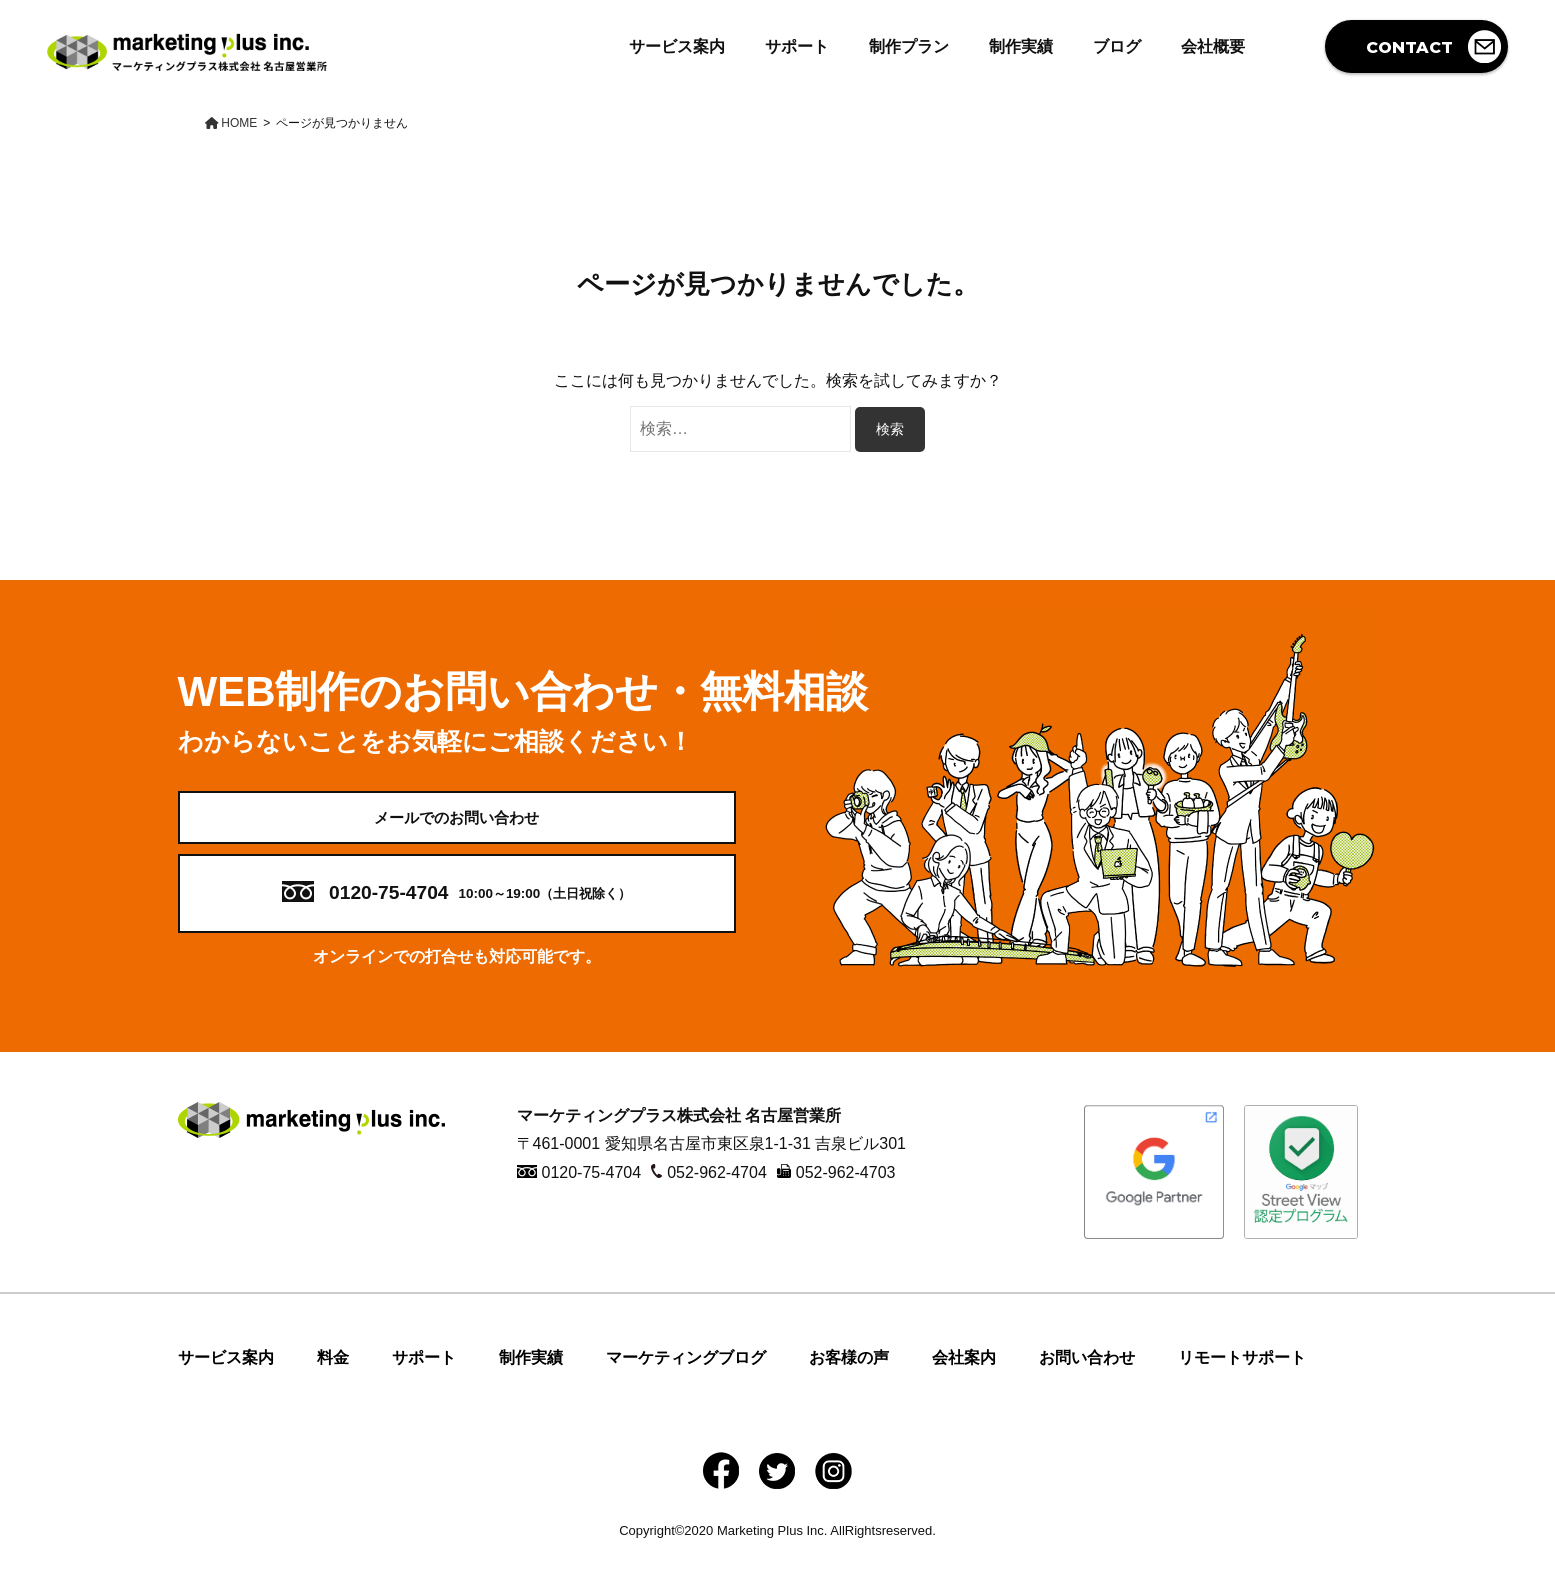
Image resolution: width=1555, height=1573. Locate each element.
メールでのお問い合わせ (457, 826)
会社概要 (1213, 46)
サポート (797, 46)
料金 (333, 1376)
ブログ (1117, 46)
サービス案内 (677, 46)
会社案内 (964, 1376)
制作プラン (909, 46)
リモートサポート (1242, 1376)
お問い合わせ (1087, 1376)
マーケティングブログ (686, 1376)
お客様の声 (849, 1376)
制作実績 (1021, 46)
